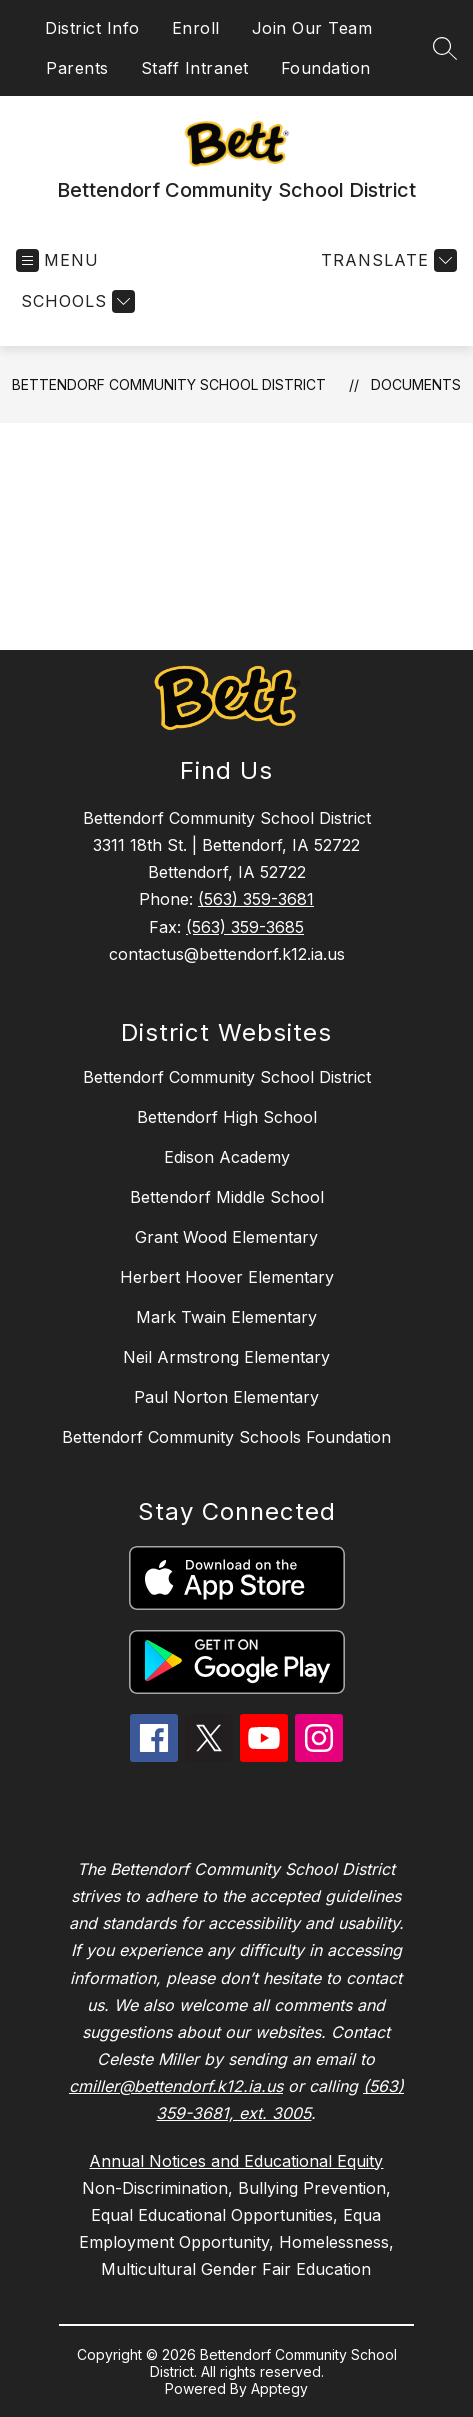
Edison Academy (227, 1157)
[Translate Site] (386, 260)
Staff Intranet (195, 68)
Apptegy (279, 2388)
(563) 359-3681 (256, 899)
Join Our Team (312, 28)
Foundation (326, 68)
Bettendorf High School (227, 1117)
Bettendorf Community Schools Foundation (226, 1437)
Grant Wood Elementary (226, 1237)
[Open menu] (57, 260)
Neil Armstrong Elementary (226, 1357)
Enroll (196, 28)
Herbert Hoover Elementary (227, 1277)
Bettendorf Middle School (227, 1197)
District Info (92, 28)
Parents (77, 68)
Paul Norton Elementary (226, 1397)
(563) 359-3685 (245, 927)
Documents (416, 384)
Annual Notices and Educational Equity (236, 2161)
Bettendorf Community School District (169, 384)
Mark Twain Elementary (226, 1317)
